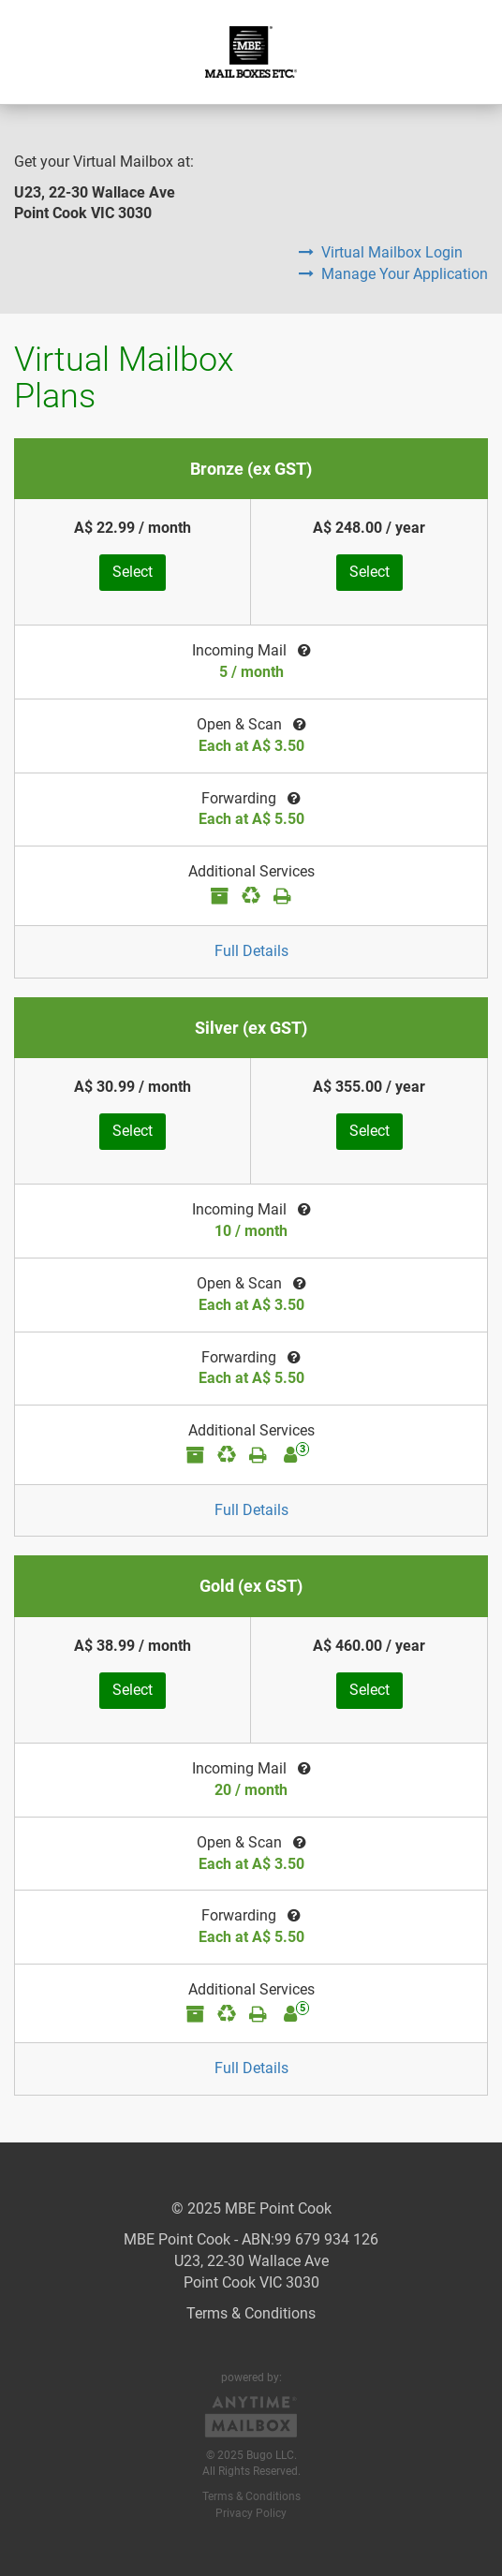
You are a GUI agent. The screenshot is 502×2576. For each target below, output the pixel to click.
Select (132, 572)
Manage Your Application (393, 274)
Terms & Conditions (251, 2313)
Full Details (251, 951)
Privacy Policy (251, 2513)
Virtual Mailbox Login (381, 252)
